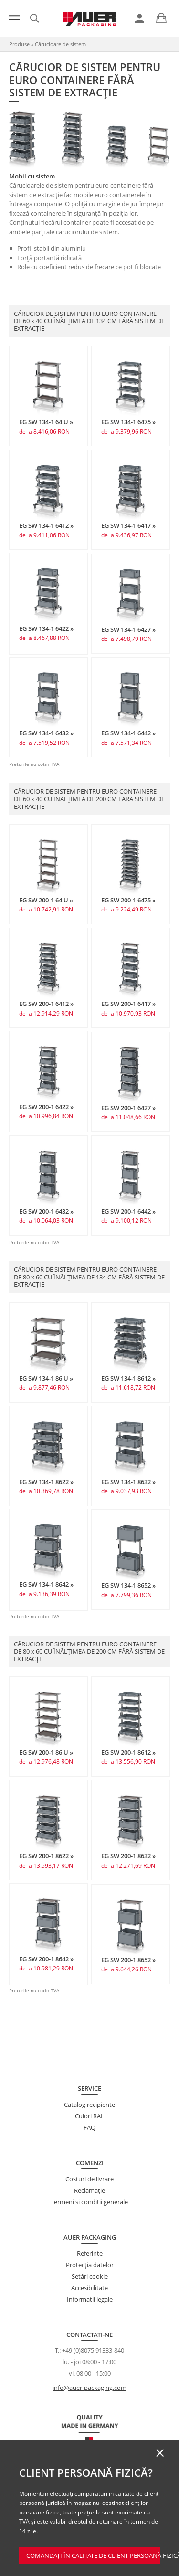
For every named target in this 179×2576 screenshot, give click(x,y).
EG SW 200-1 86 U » (46, 1752)
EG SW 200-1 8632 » (128, 1856)
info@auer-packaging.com (89, 2387)
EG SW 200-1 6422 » (46, 1106)
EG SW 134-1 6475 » (128, 422)
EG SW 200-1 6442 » (128, 1211)
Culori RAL (89, 2116)
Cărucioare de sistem (60, 44)
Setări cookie (90, 2276)
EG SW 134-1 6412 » (46, 525)
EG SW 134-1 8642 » (46, 1584)
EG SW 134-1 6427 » (128, 629)
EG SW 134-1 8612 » (128, 1378)
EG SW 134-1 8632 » (128, 1481)
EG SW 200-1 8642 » (46, 1959)
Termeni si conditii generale (89, 2202)
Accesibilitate (89, 2287)
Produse (19, 44)
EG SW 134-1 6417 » (128, 525)
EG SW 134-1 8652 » (128, 1585)
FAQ (89, 2127)
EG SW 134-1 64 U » (46, 422)
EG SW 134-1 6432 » (46, 733)
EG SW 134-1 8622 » (46, 1481)
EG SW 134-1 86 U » (46, 1378)
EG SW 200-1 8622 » (46, 1856)
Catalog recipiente (89, 2104)
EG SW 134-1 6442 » (128, 733)
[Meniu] (14, 17)
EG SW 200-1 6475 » (128, 900)
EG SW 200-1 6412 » (46, 1003)
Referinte (90, 2253)
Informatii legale (90, 2299)
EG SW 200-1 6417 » (128, 1003)
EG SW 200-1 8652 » (128, 1960)
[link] (139, 18)
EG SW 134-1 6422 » (46, 628)
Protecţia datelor (90, 2265)
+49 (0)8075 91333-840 (93, 2350)
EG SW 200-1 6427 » (128, 1107)
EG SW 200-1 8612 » (128, 1752)
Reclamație (89, 2190)
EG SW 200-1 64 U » (46, 900)
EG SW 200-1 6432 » (46, 1211)
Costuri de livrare (89, 2179)
